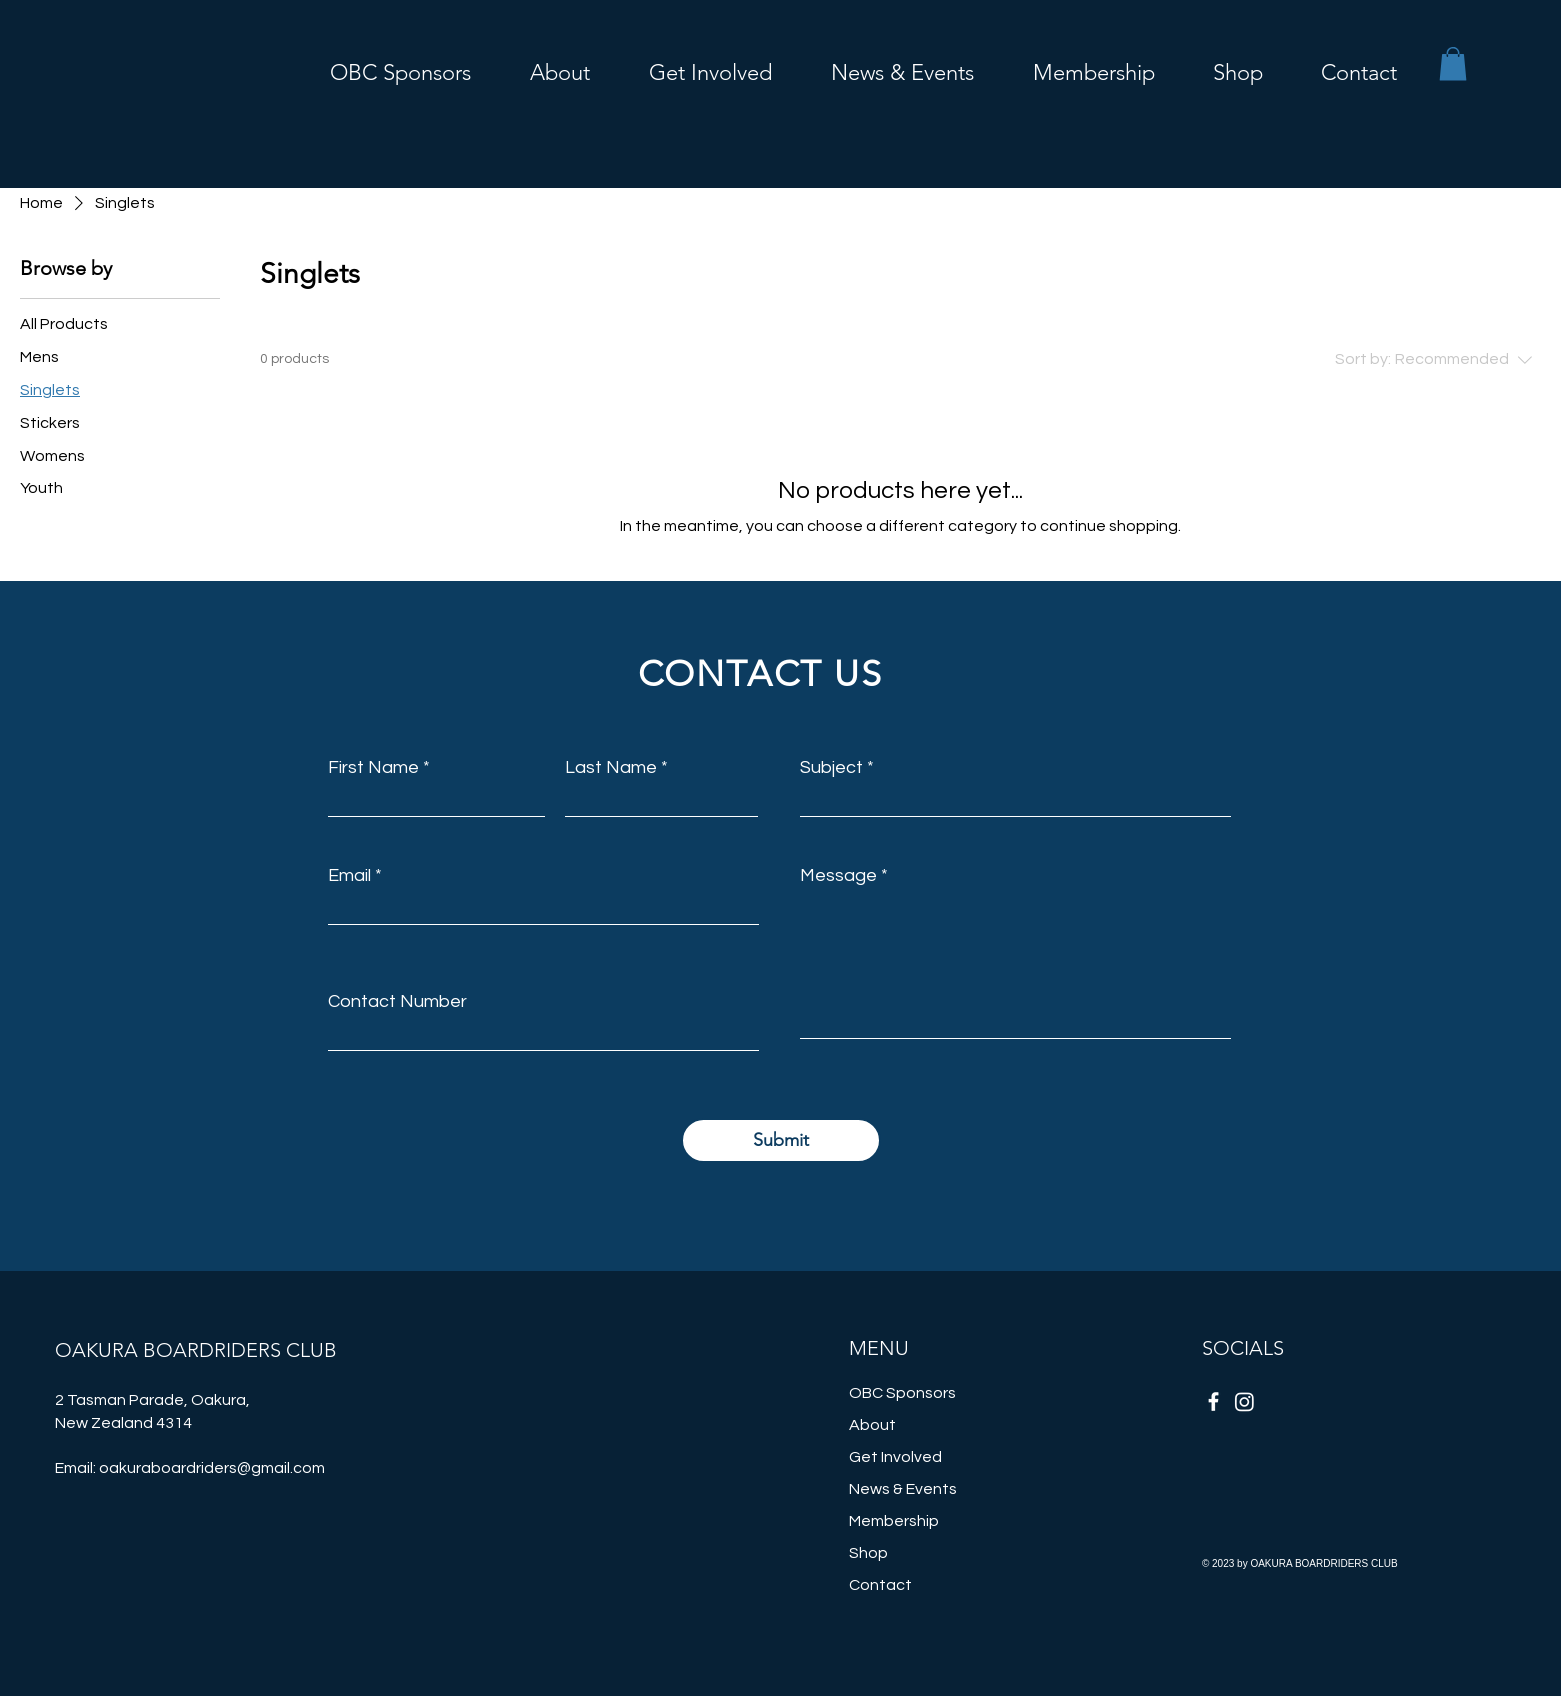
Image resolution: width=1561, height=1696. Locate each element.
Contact (880, 1585)
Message (838, 876)
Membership (894, 1521)
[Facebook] (1213, 1401)
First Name (373, 768)
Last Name (611, 768)
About (872, 1425)
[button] (696, 69)
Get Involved (895, 1457)
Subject (831, 768)
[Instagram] (1244, 1401)
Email (349, 876)
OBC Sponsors (902, 1393)
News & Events (903, 1489)
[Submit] (781, 1140)
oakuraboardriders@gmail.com (212, 1468)
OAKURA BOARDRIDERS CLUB (196, 1350)
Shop (868, 1553)
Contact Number (397, 1002)
